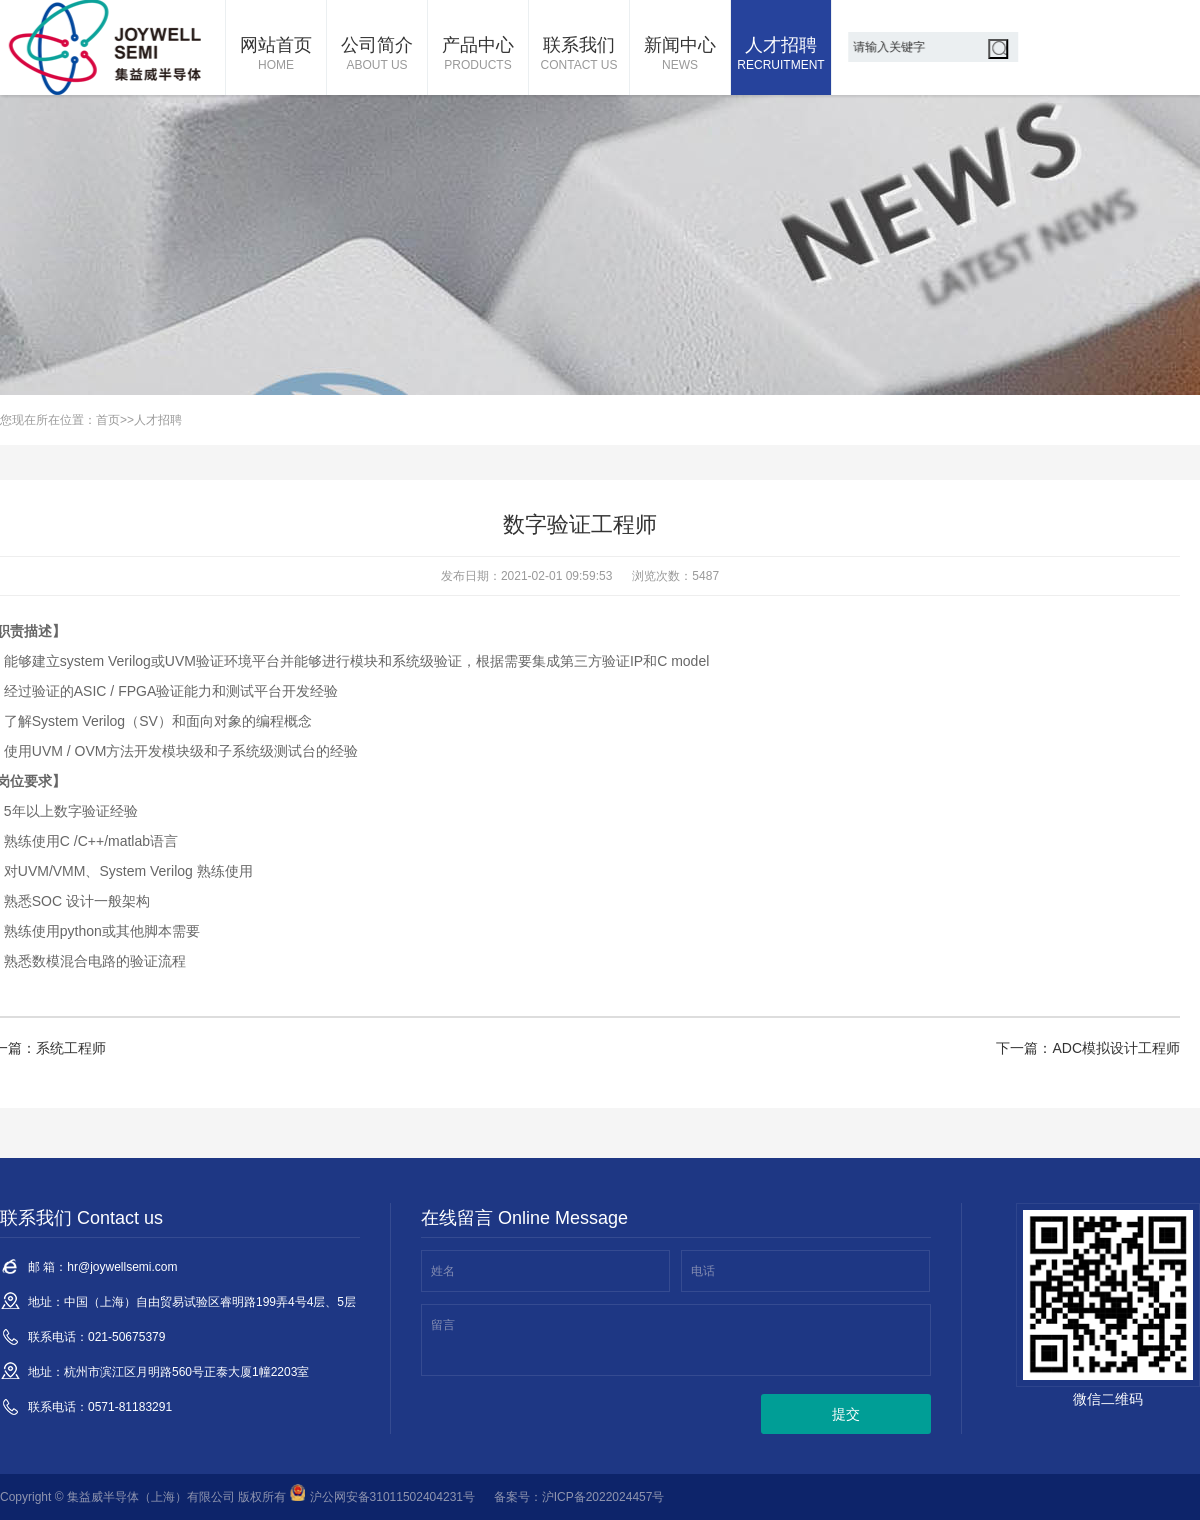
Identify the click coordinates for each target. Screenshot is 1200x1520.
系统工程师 (71, 1048)
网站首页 (276, 55)
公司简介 (377, 55)
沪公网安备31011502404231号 (382, 1497)
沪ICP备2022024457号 (603, 1497)
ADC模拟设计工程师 (1116, 1048)
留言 (443, 1325)
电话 (703, 1271)
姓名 (443, 1271)
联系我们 (579, 55)
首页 (108, 420)
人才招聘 (781, 55)
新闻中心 (680, 55)
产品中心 (478, 55)
